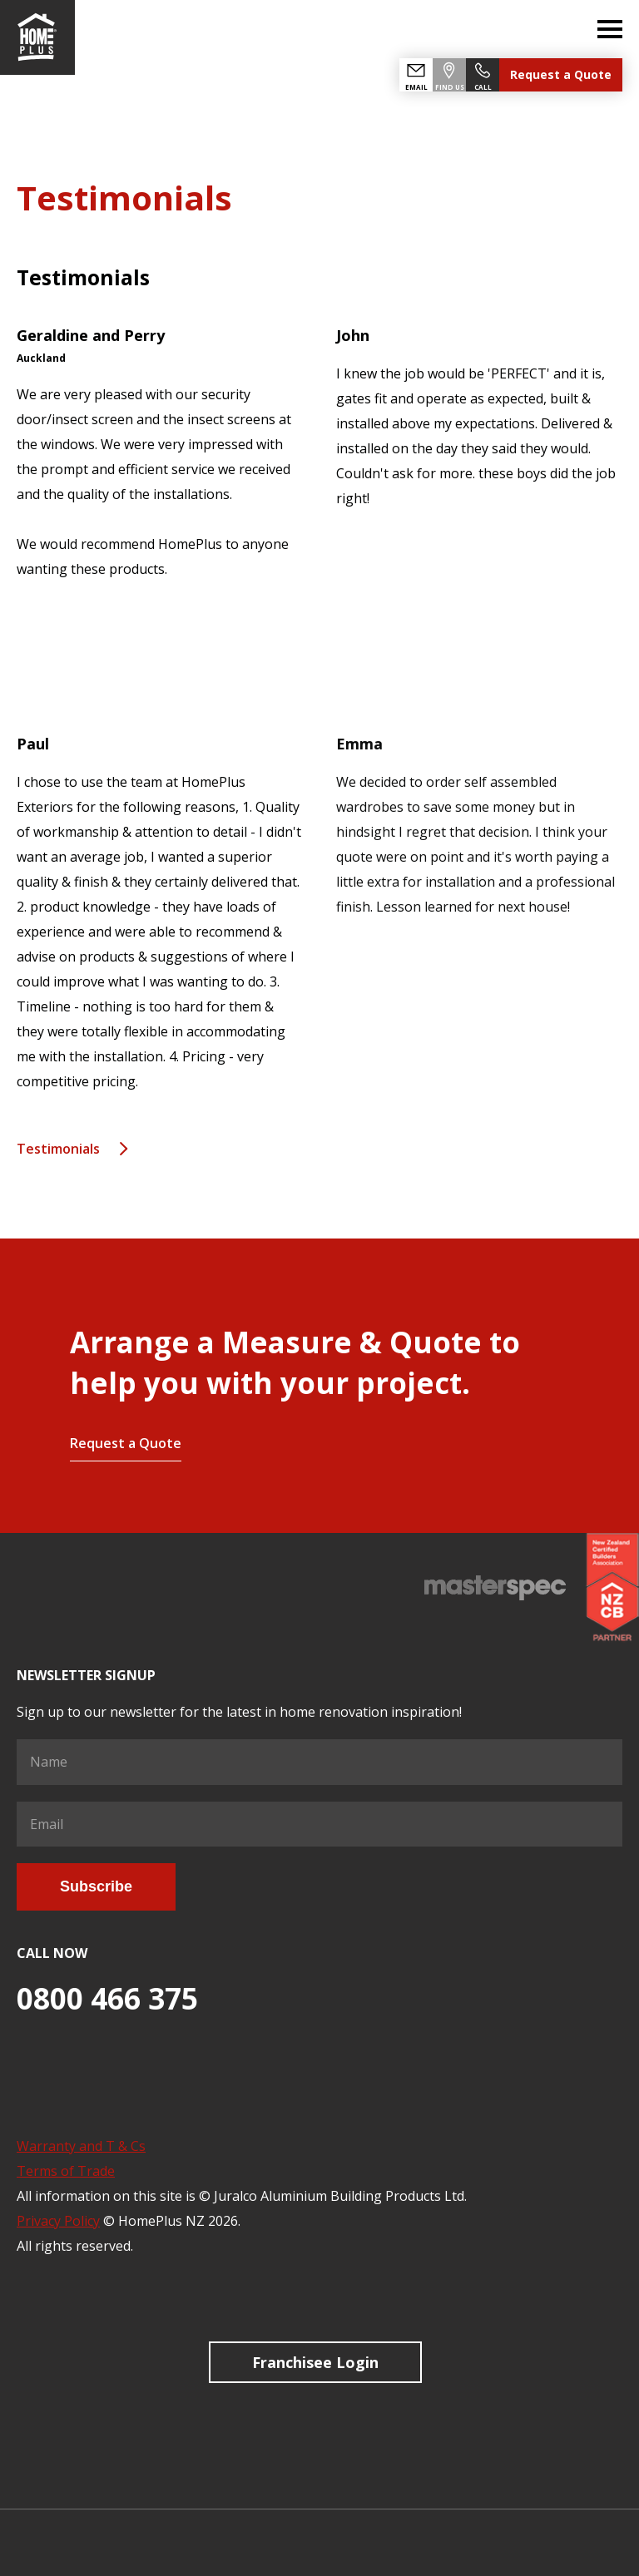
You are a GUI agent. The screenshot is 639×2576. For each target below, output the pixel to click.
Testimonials (58, 1148)
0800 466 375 (107, 1998)
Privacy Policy (58, 2221)
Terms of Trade (66, 2171)
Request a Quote (561, 74)
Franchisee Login (315, 2362)
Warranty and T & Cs (81, 2146)
